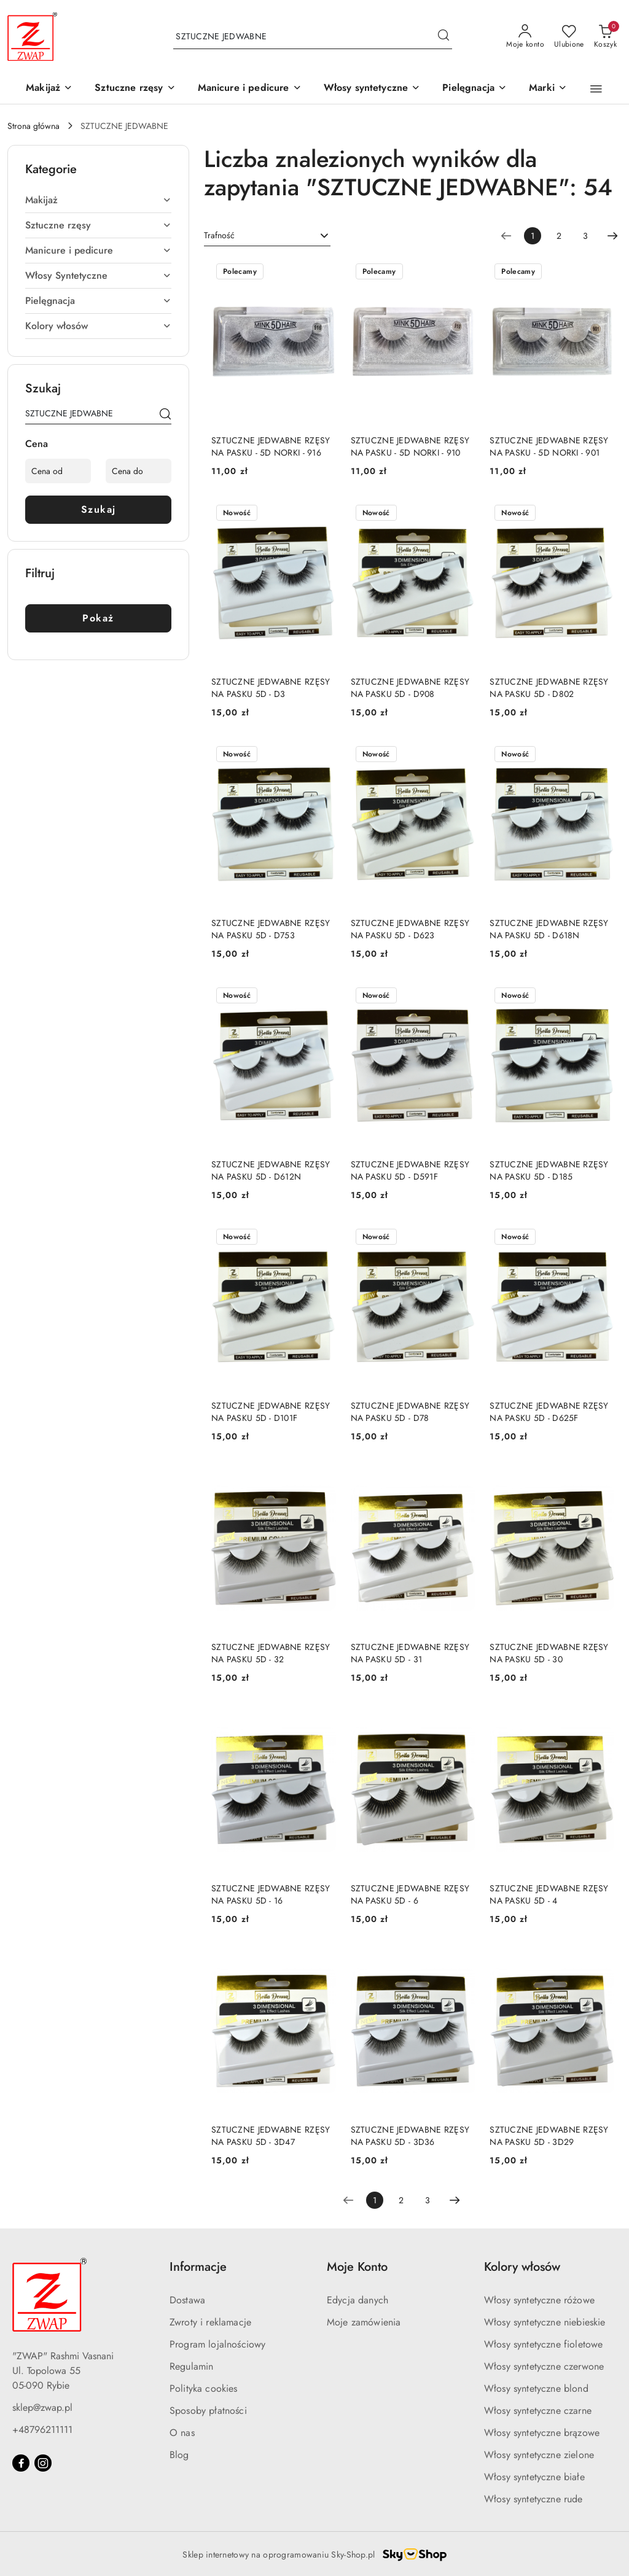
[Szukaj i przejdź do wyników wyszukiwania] (443, 37)
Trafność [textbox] (219, 235)
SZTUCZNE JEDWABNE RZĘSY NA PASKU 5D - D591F (410, 1170)
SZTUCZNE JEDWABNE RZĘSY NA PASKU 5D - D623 (410, 929)
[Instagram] (43, 2463)
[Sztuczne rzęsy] (135, 88)
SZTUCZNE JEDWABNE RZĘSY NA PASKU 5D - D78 (410, 1411)
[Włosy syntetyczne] (372, 88)
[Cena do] (138, 471)
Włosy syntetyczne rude (533, 2499)
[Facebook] (20, 2463)
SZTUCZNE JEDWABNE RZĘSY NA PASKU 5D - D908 (410, 687)
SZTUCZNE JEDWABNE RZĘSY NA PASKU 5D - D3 (270, 687)
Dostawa (187, 2300)
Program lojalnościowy (217, 2344)
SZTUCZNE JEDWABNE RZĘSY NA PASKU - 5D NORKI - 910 (410, 446)
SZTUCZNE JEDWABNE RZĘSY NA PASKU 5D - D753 (270, 929)
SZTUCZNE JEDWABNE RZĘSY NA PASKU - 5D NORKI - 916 (270, 446)
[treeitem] (98, 200)
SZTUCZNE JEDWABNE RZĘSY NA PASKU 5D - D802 (549, 687)
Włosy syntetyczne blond (536, 2388)
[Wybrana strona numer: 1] (532, 235)
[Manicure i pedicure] (250, 88)
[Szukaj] (165, 416)
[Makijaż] (49, 88)
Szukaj (98, 509)
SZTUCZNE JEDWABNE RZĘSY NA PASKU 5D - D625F (549, 1411)
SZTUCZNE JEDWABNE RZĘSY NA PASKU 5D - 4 (549, 1894)
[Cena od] (58, 471)
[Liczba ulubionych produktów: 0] (569, 37)
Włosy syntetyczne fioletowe (543, 2344)
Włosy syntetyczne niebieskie (544, 2322)
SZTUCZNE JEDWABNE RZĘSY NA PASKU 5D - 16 (270, 1894)
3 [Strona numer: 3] (585, 236)
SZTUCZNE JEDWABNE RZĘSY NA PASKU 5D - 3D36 (410, 2135)
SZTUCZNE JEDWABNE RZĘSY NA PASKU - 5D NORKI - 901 (549, 446)
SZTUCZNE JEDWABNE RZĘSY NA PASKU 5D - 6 (410, 1894)
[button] (548, 88)
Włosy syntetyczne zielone (539, 2455)
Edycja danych (357, 2300)
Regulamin (191, 2366)
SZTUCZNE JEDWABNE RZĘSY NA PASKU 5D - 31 (410, 1653)
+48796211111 (42, 2429)
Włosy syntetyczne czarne (538, 2410)
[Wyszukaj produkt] (312, 37)
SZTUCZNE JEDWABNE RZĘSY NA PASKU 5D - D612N (270, 1170)
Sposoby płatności (208, 2410)
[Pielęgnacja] (474, 88)
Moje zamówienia (363, 2322)
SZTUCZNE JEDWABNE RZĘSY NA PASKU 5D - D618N (549, 929)
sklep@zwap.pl (42, 2407)
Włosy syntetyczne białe (534, 2477)
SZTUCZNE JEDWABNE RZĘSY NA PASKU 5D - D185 (549, 1170)
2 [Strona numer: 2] (559, 236)
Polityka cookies (204, 2388)
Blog (179, 2455)
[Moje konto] (525, 37)
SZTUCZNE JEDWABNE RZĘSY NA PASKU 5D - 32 (270, 1653)
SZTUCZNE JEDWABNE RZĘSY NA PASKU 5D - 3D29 (549, 2135)
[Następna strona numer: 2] (612, 235)
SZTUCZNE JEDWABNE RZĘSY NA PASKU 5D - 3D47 (270, 2135)
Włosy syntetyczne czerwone (544, 2366)
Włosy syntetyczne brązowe (542, 2433)
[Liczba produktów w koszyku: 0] (605, 37)
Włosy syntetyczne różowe (539, 2300)
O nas (182, 2433)
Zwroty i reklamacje (210, 2322)
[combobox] (267, 235)
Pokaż (98, 618)
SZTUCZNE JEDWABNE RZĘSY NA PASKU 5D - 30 (549, 1653)
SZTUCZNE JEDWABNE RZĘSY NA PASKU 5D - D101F (270, 1411)
